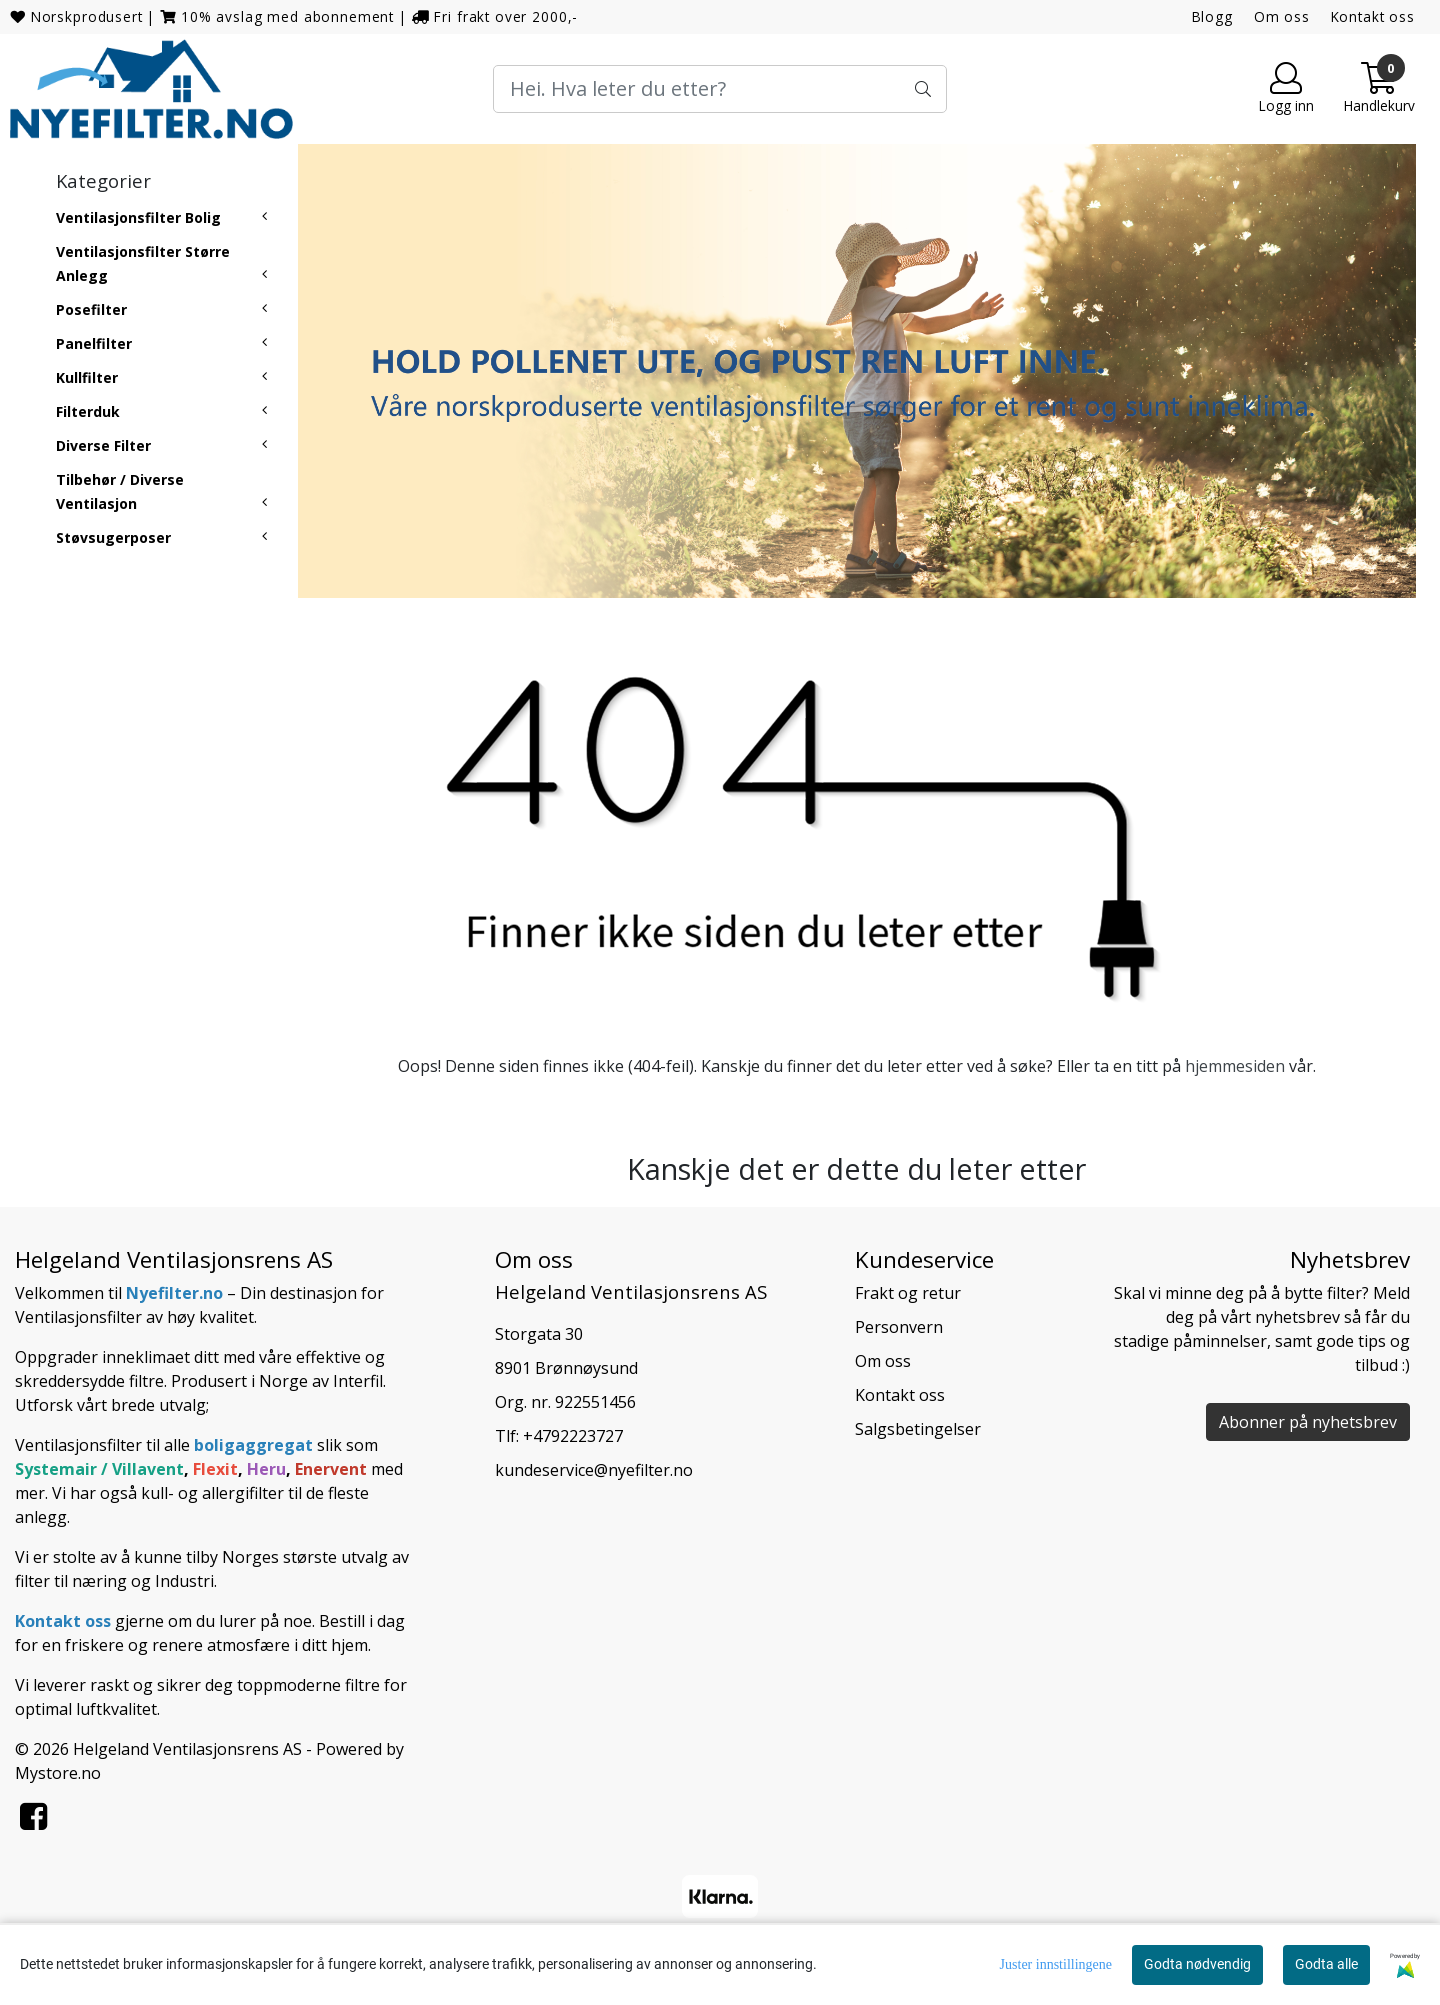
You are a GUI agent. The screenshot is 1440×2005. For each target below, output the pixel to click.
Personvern (899, 1327)
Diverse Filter (103, 445)
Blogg (1212, 16)
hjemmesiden (1235, 1066)
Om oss (1282, 16)
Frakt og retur (908, 1293)
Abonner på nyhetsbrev (1308, 1422)
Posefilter (91, 309)
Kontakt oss (1373, 16)
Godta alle (1326, 1964)
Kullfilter (87, 377)
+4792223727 (573, 1436)
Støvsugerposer (113, 537)
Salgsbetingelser (918, 1429)
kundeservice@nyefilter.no (594, 1470)
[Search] (719, 89)
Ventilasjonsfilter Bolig (138, 217)
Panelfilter (94, 343)
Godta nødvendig (1197, 1964)
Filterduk (88, 411)
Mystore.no (58, 1773)
